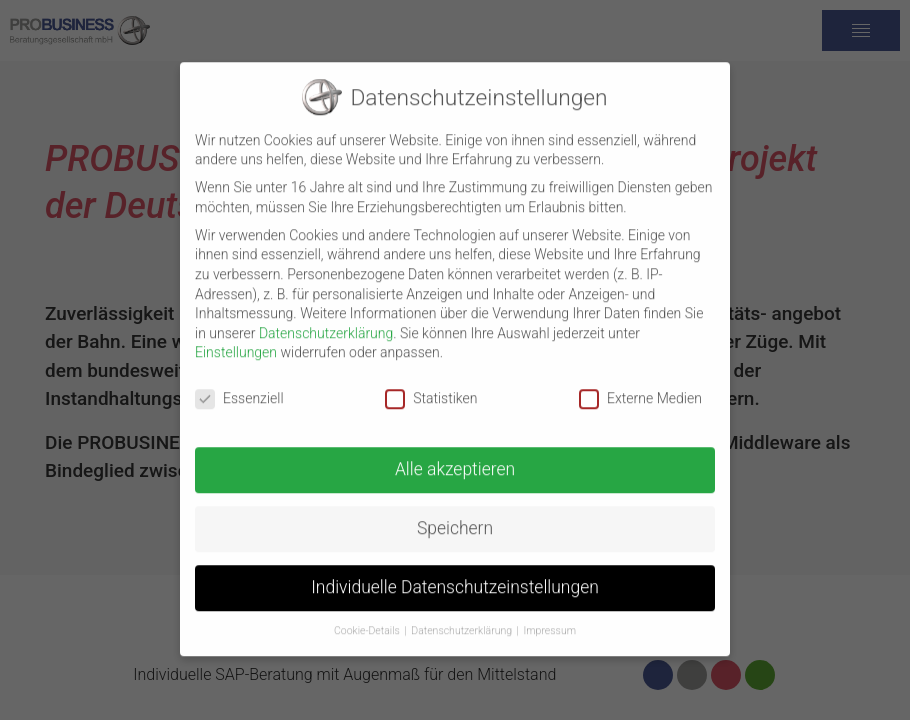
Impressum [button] (550, 619)
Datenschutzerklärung (326, 322)
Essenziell (239, 387)
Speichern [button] (455, 517)
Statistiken (431, 387)
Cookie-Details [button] (367, 619)
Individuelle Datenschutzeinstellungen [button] (455, 576)
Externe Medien (640, 387)
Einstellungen (236, 341)
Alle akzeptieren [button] (455, 458)
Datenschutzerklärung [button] (461, 619)
